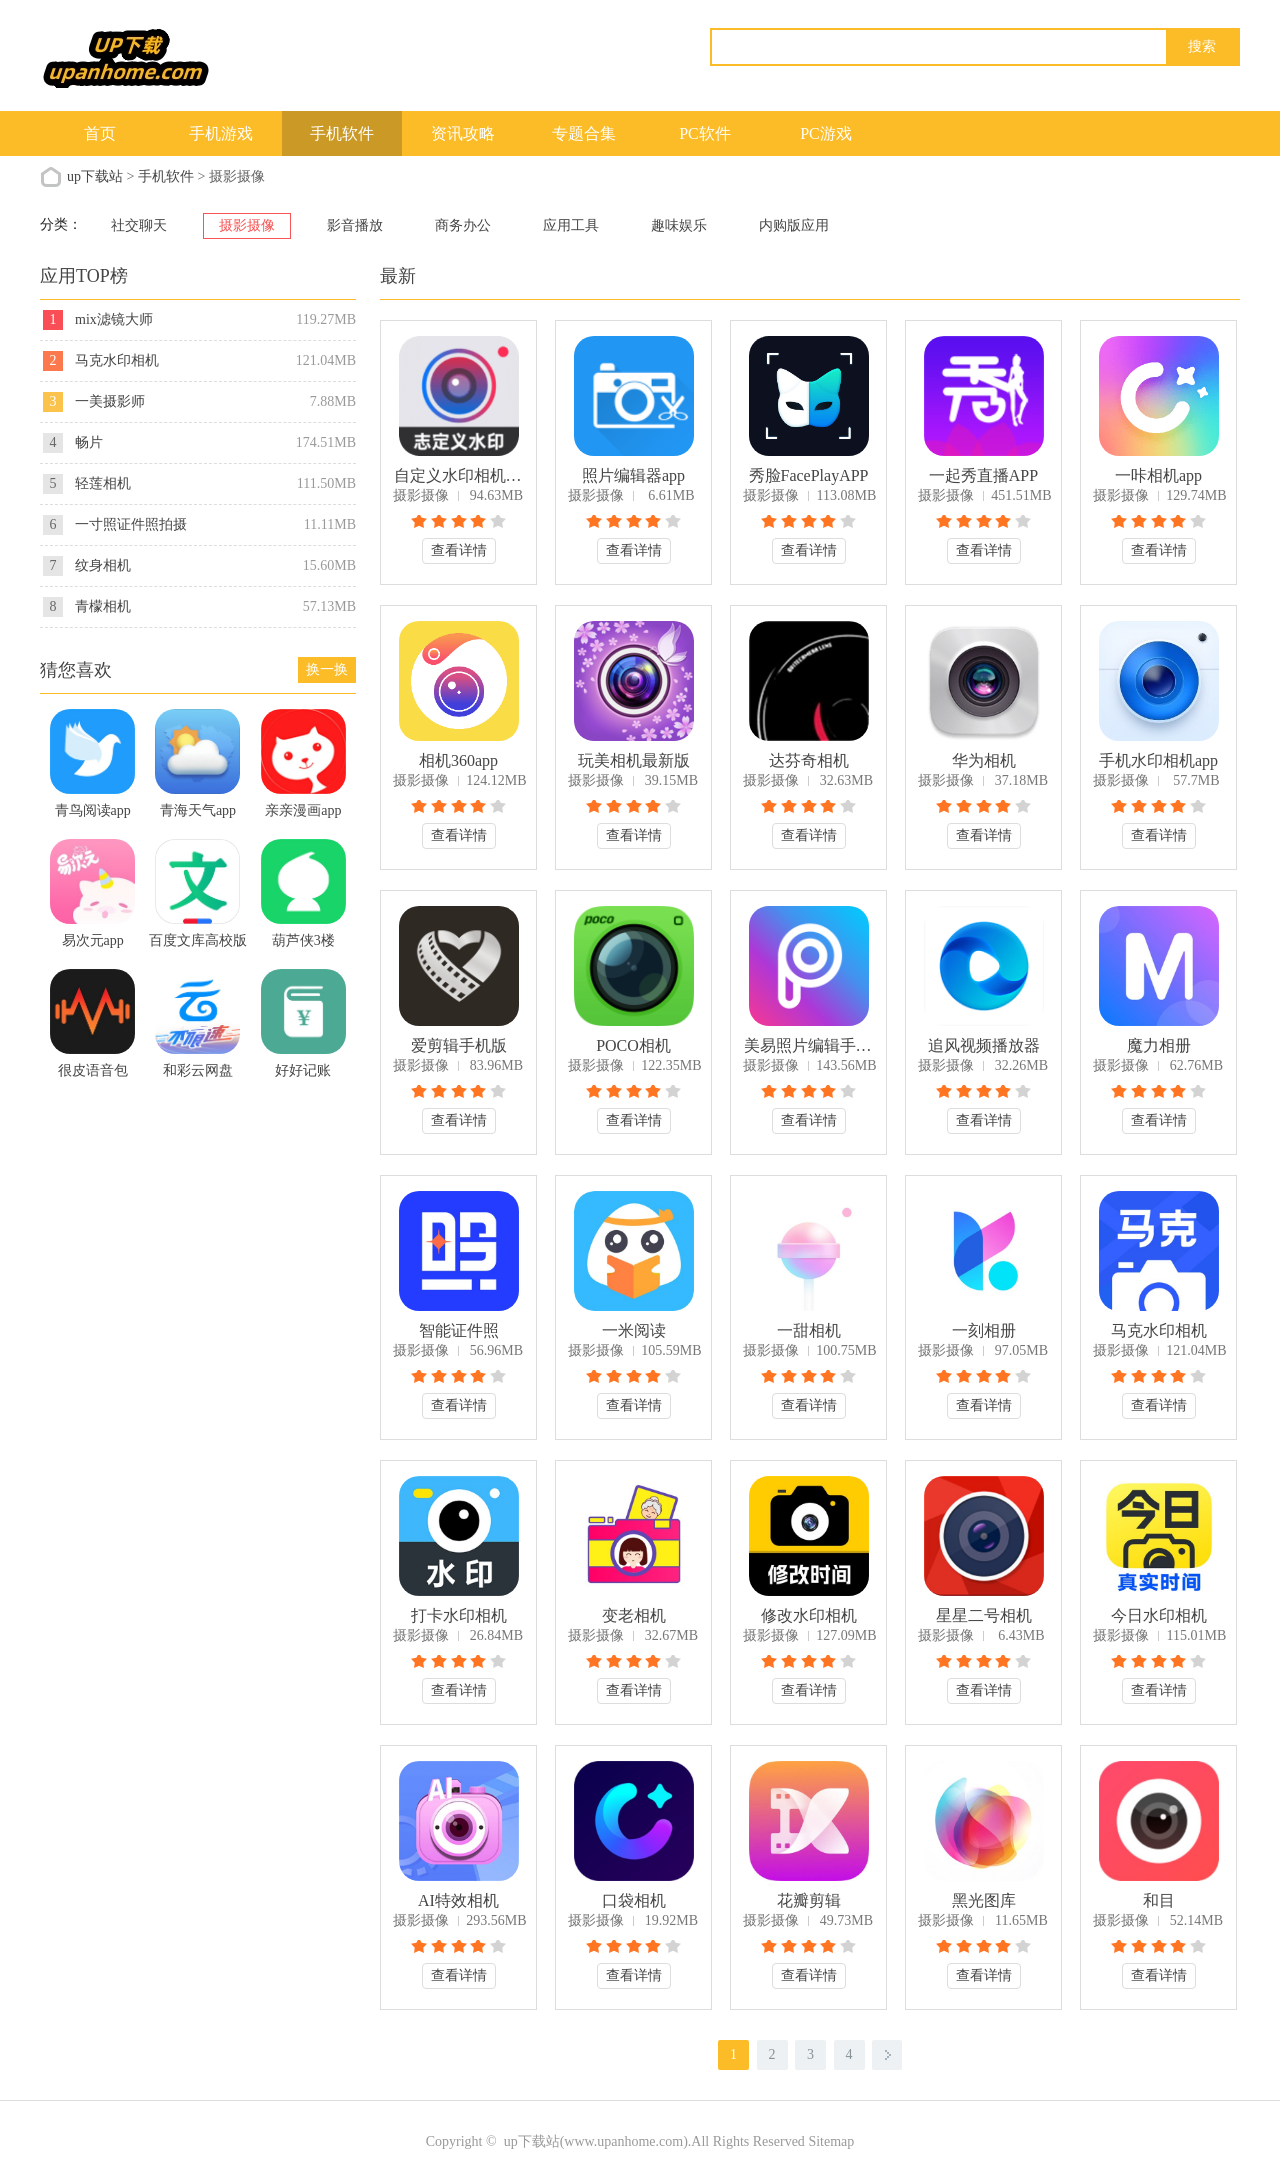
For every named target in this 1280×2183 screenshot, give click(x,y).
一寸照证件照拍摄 (131, 524)
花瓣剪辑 (809, 1900)
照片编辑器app (633, 475)
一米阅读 (634, 1330)
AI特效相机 (458, 1900)
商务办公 (463, 225)
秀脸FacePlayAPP (809, 475)
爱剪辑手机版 (459, 1045)
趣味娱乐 (679, 225)
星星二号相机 (984, 1615)
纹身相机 (103, 565)
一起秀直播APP (983, 475)
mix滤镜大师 (114, 319)
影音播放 (355, 225)
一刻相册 (984, 1330)
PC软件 (705, 133)
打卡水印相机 (459, 1615)
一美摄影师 (110, 401)
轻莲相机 (103, 483)
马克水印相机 (1159, 1330)
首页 (100, 133)
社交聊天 (139, 225)
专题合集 (584, 133)
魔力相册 (1159, 1045)
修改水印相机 (809, 1615)
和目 (1159, 1900)
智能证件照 (459, 1330)
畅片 (89, 442)
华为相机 (984, 760)
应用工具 (571, 225)
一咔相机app (1158, 475)
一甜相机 (809, 1330)
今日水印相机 (1159, 1615)
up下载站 (95, 176)
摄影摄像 (247, 225)
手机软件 (342, 133)
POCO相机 (633, 1045)
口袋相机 (634, 1900)
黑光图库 (984, 1900)
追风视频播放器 (984, 1045)
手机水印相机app (1158, 760)
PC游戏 (826, 133)
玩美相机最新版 (634, 760)
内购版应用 (794, 225)
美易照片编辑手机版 (809, 1045)
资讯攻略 (463, 133)
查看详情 (459, 550)
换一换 (327, 669)
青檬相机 (103, 606)
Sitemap (831, 2141)
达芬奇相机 (809, 760)
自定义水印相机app (459, 475)
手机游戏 (221, 133)
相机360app (458, 760)
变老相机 (634, 1615)
